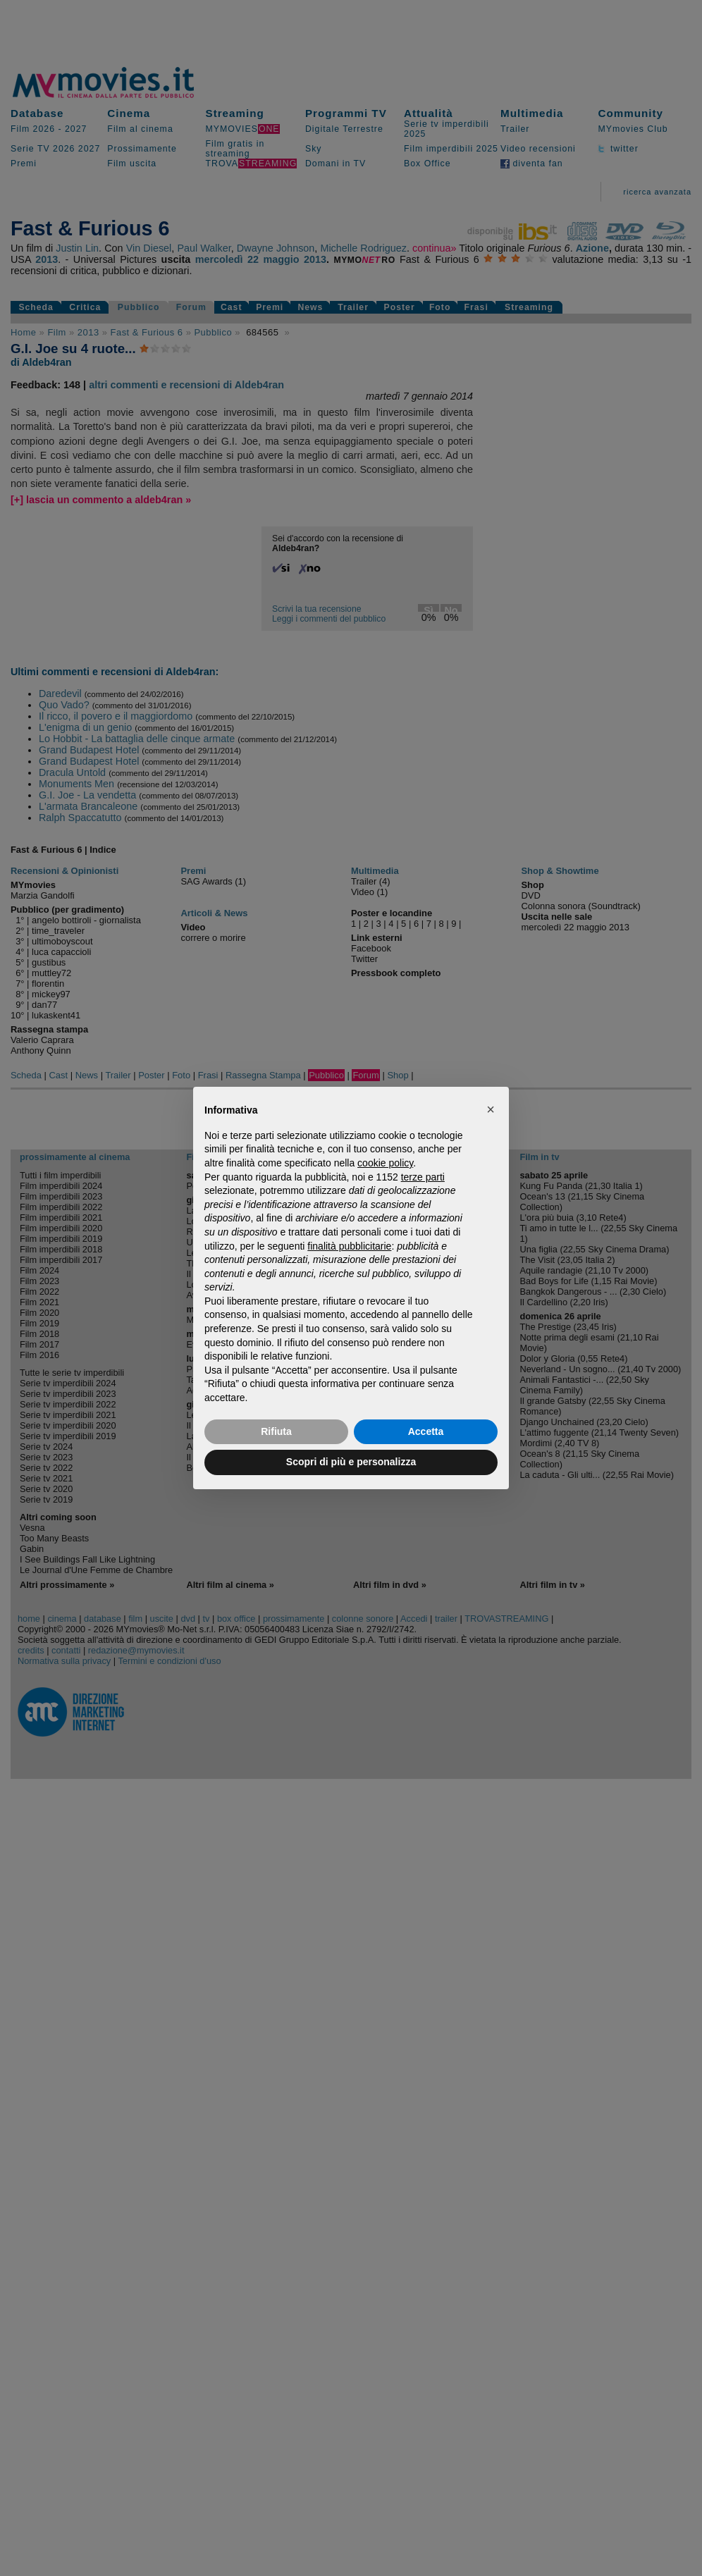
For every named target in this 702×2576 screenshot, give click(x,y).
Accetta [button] (426, 1431)
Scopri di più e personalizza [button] (351, 1461)
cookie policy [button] (385, 1163)
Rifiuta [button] (276, 1431)
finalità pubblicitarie (349, 1246)
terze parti (423, 1177)
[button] (490, 1109)
